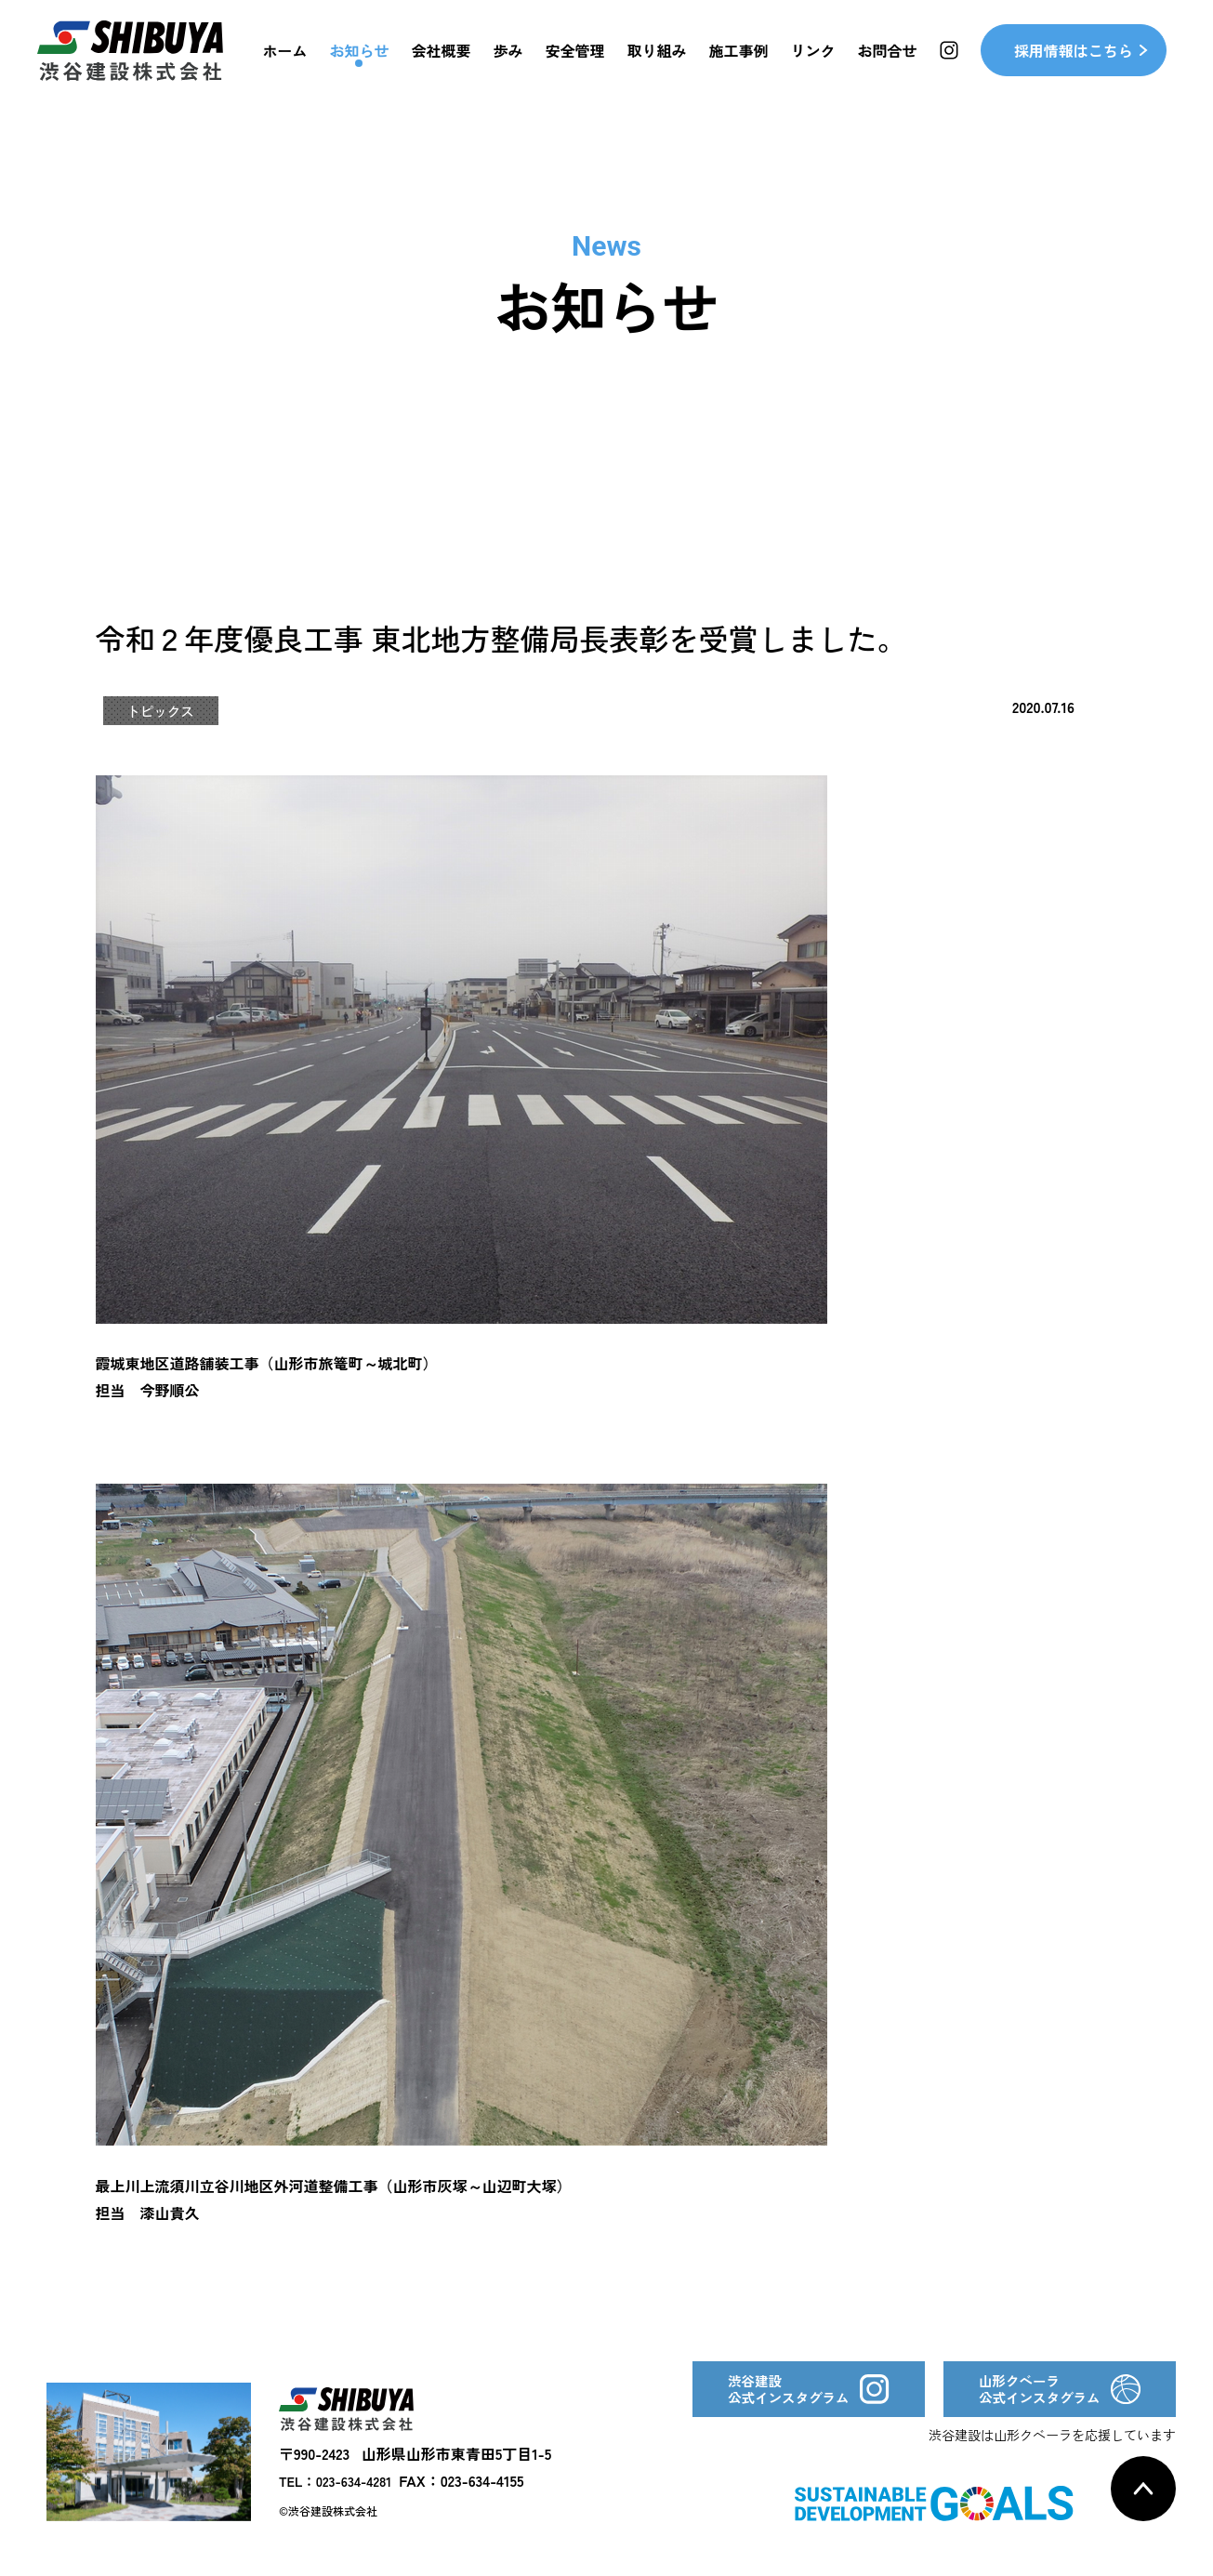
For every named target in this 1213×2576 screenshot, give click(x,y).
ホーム (284, 56)
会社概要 (441, 56)
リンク (813, 56)
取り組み (657, 56)
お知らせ (359, 56)
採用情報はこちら (1073, 56)
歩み (508, 56)
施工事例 (739, 56)
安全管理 (575, 56)
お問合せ (887, 56)
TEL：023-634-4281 (341, 2488)
